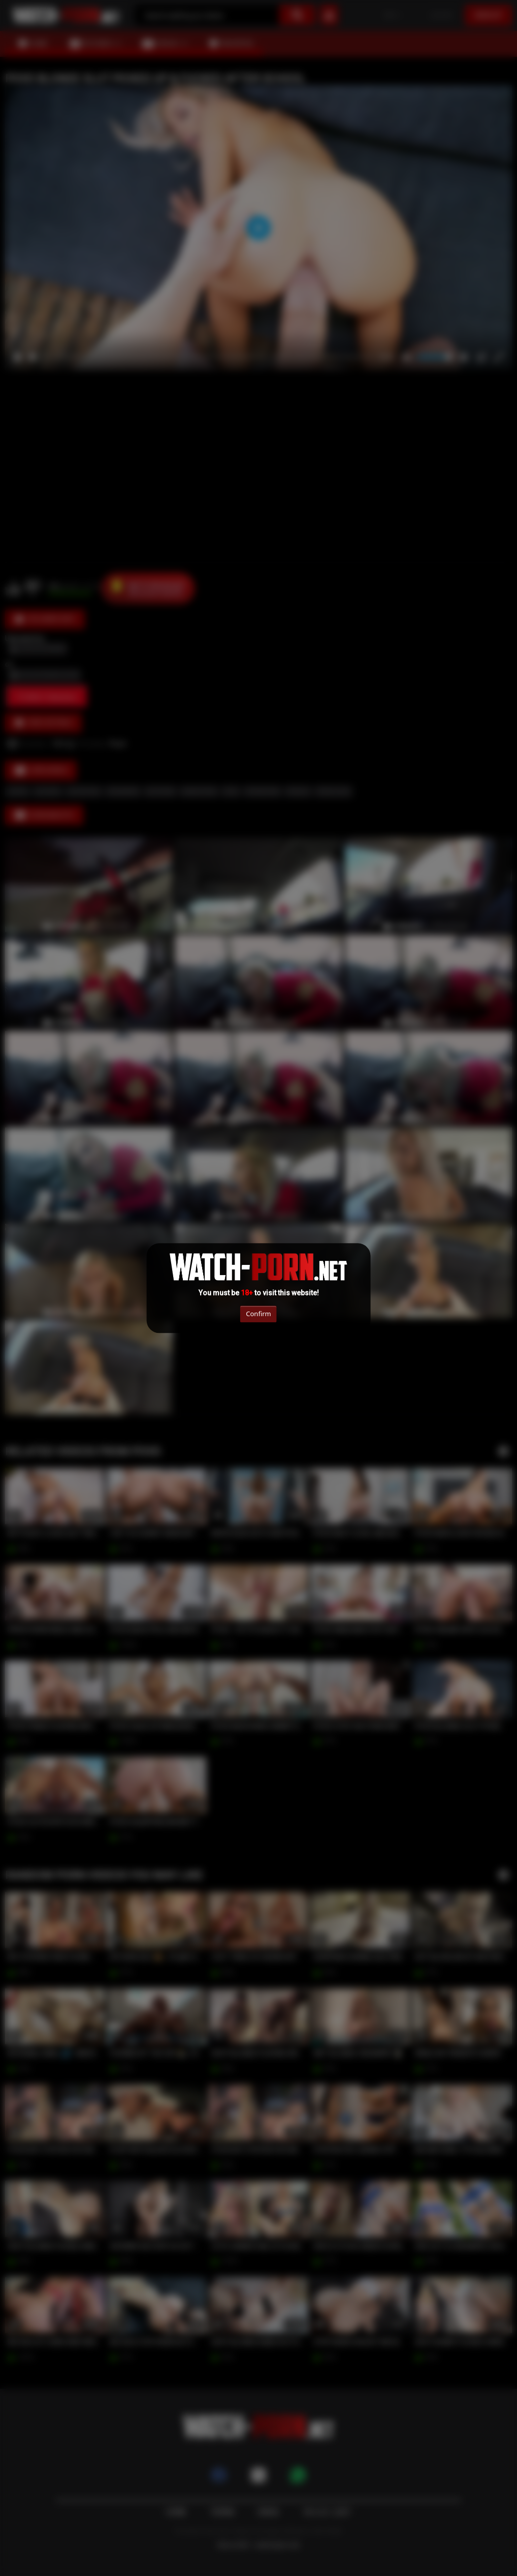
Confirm (258, 1314)
